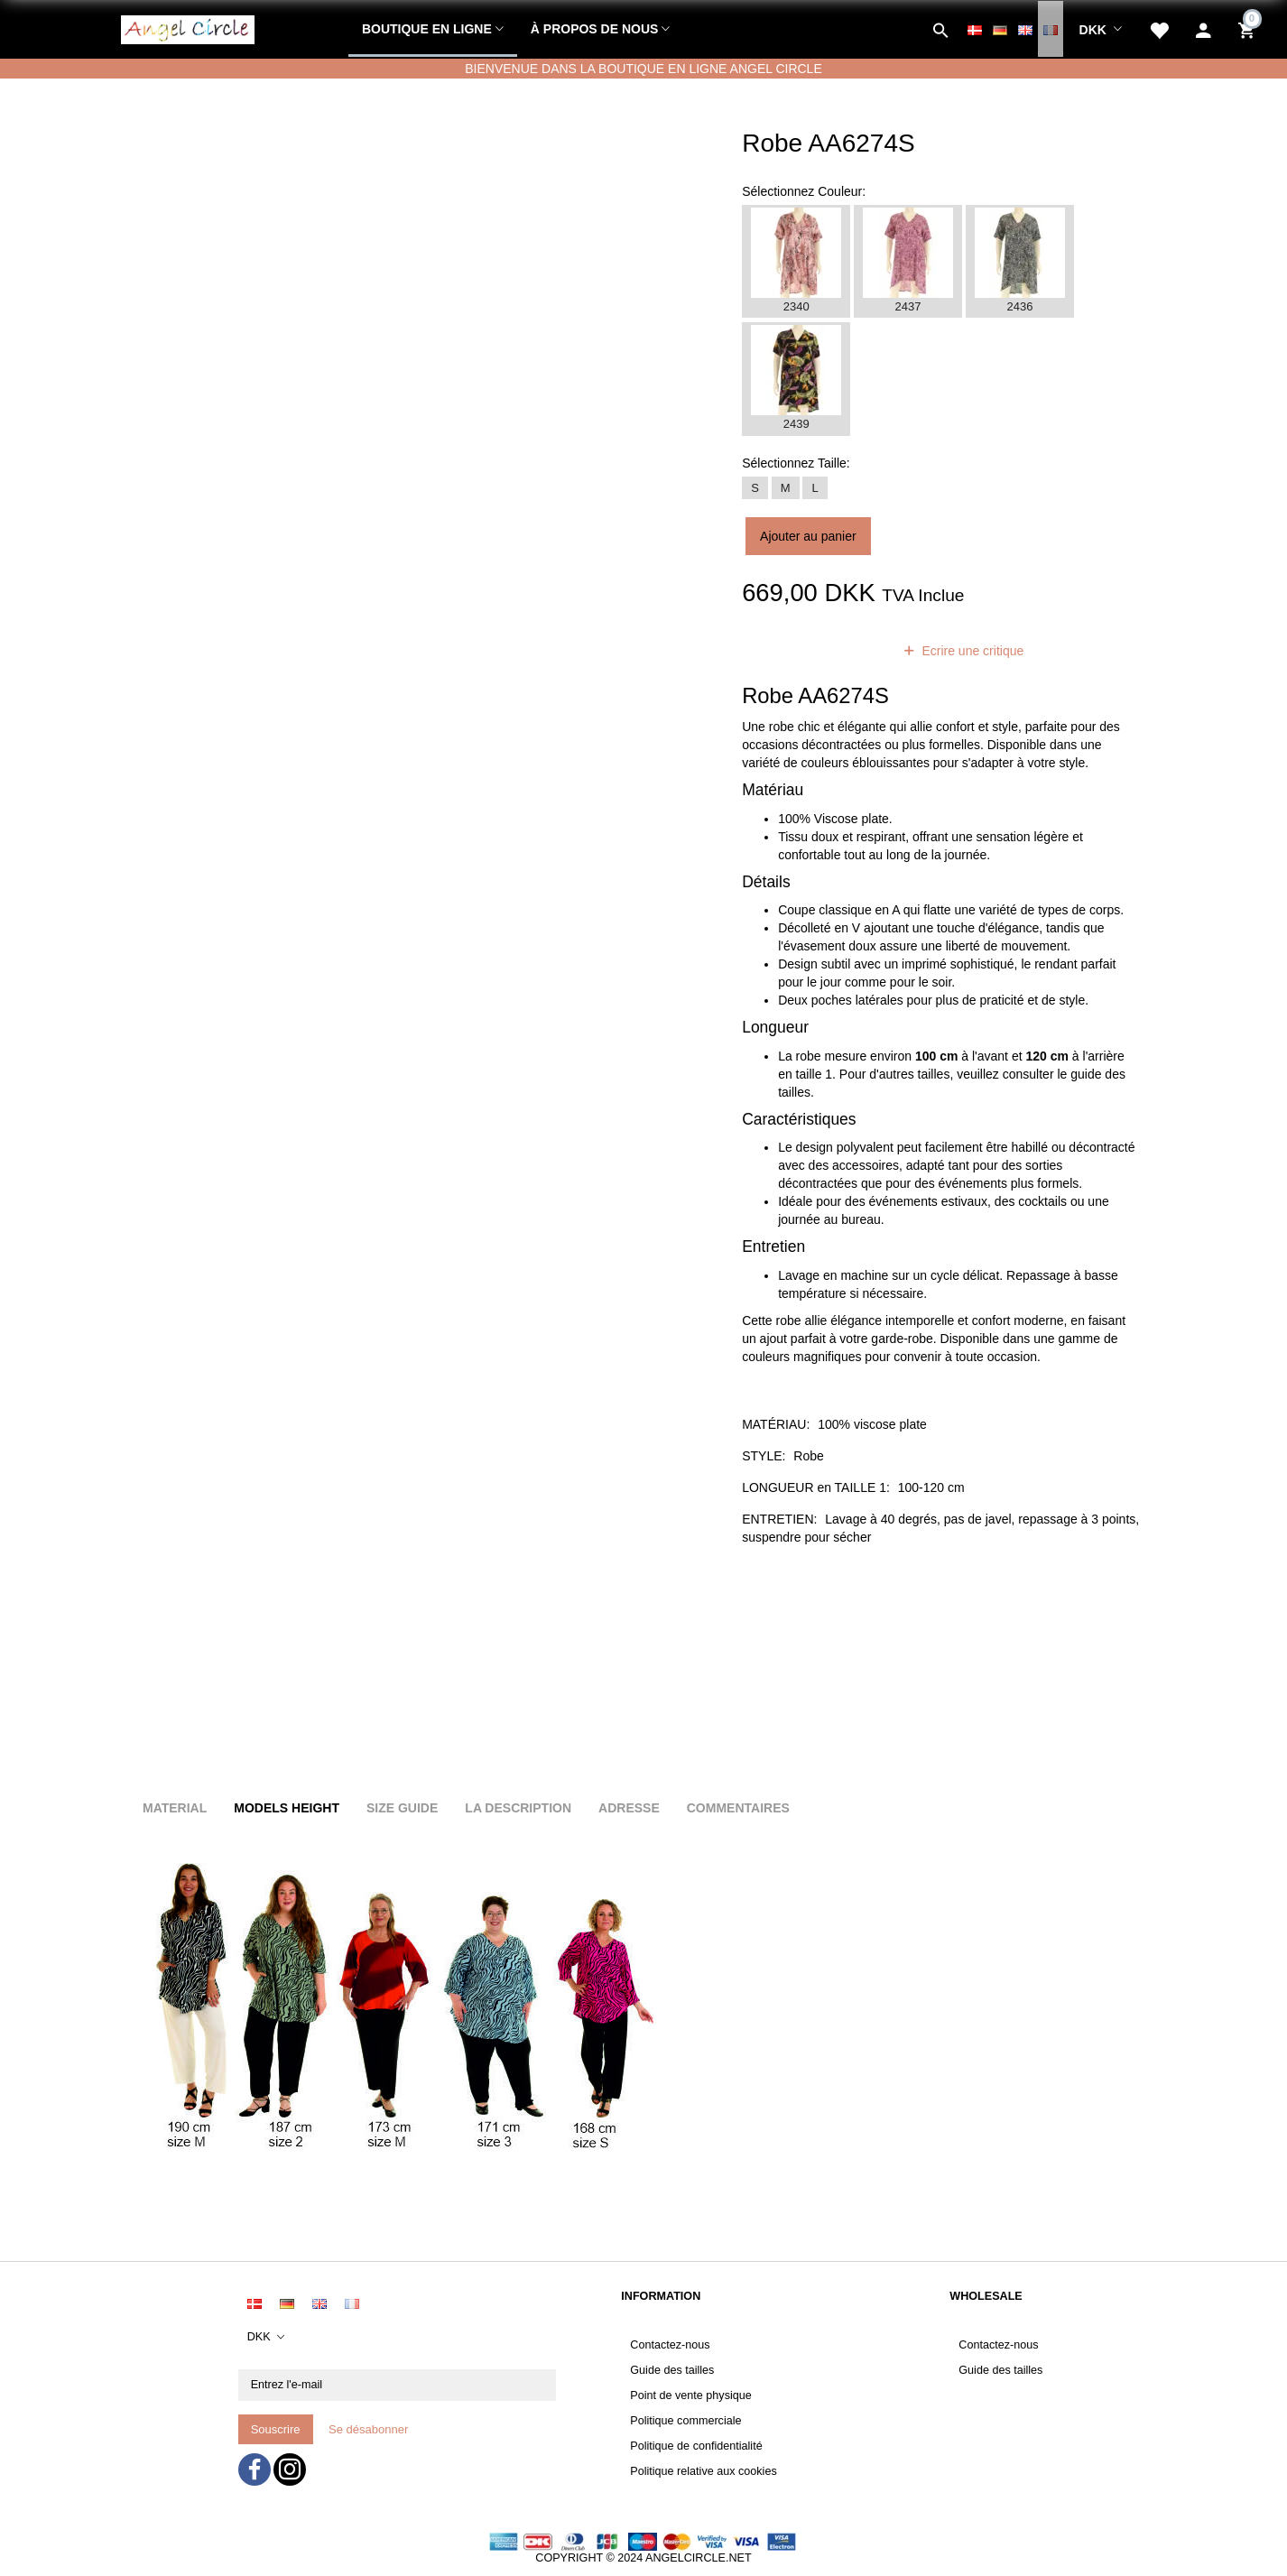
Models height (286, 1808)
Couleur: (804, 191)
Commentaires (738, 1808)
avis (857, 651)
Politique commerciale (685, 2420)
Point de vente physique (690, 2395)
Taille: (796, 463)
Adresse (629, 1808)
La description (518, 1808)
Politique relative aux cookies (703, 2471)
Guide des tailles (672, 2370)
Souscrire (276, 2429)
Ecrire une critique (971, 651)
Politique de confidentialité (696, 2446)
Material (175, 1808)
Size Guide (402, 1808)
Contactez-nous (669, 2345)
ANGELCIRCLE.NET (698, 2558)
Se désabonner (368, 2429)
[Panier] (1249, 29)
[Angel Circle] (188, 27)
